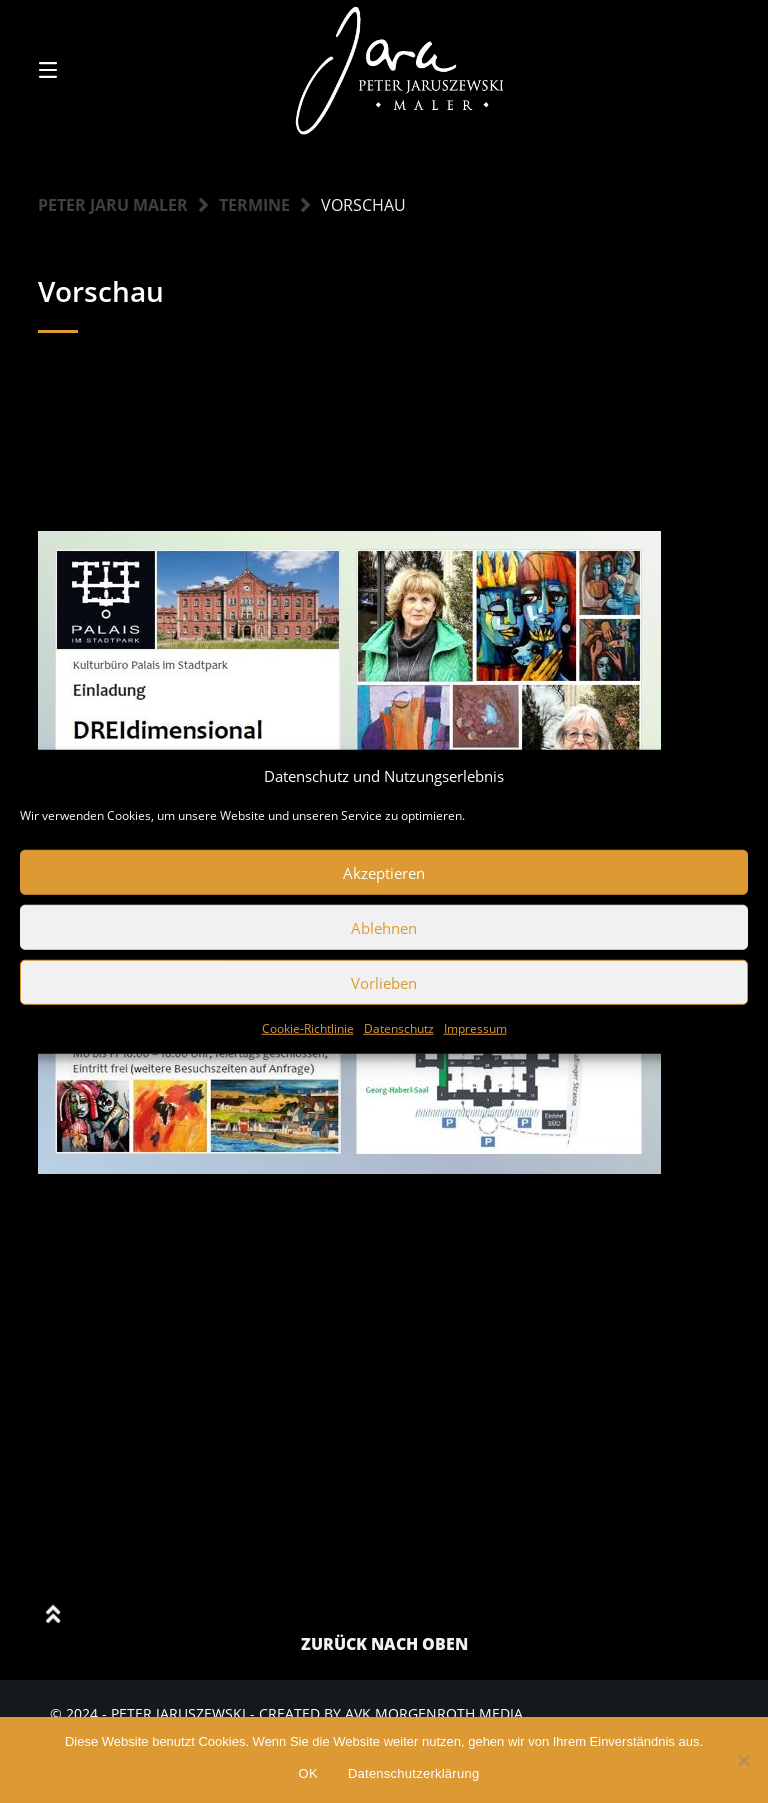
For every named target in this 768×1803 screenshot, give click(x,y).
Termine (254, 205)
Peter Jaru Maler (113, 205)
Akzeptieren (384, 872)
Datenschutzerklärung (413, 1773)
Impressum (475, 1028)
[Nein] (743, 1760)
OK (308, 1773)
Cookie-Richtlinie (308, 1028)
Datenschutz (399, 1028)
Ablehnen (384, 927)
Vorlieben (384, 982)
